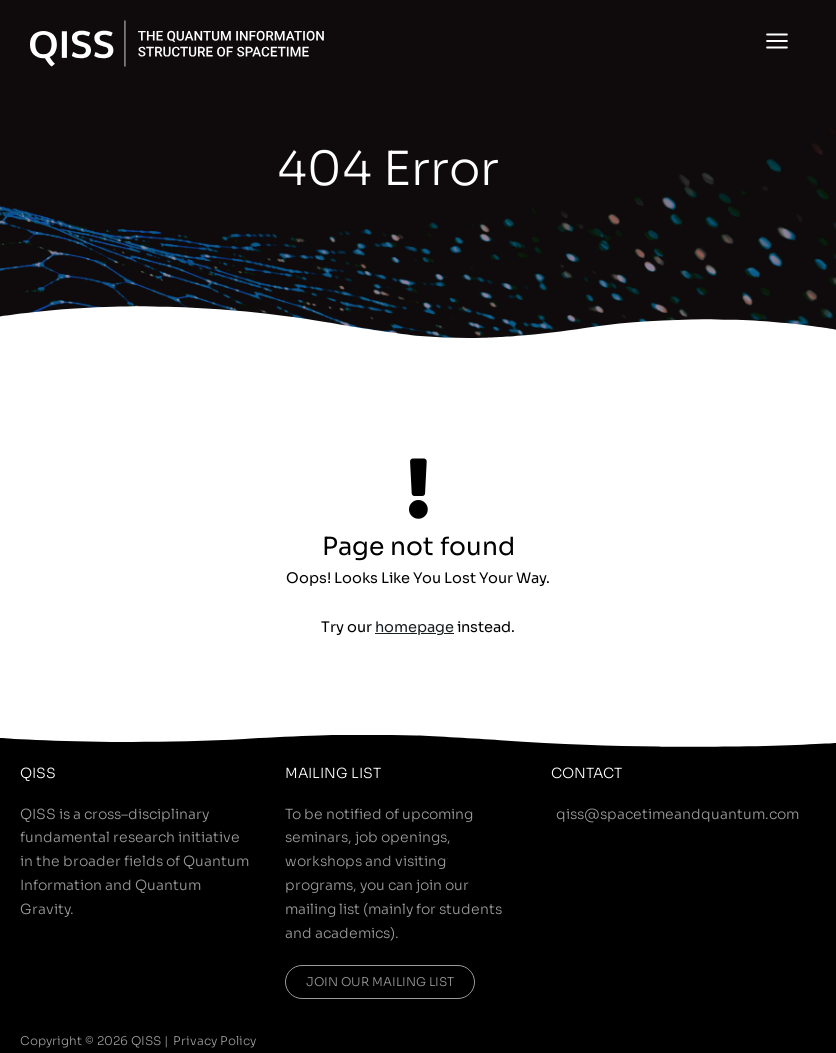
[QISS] (177, 43)
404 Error (388, 169)
